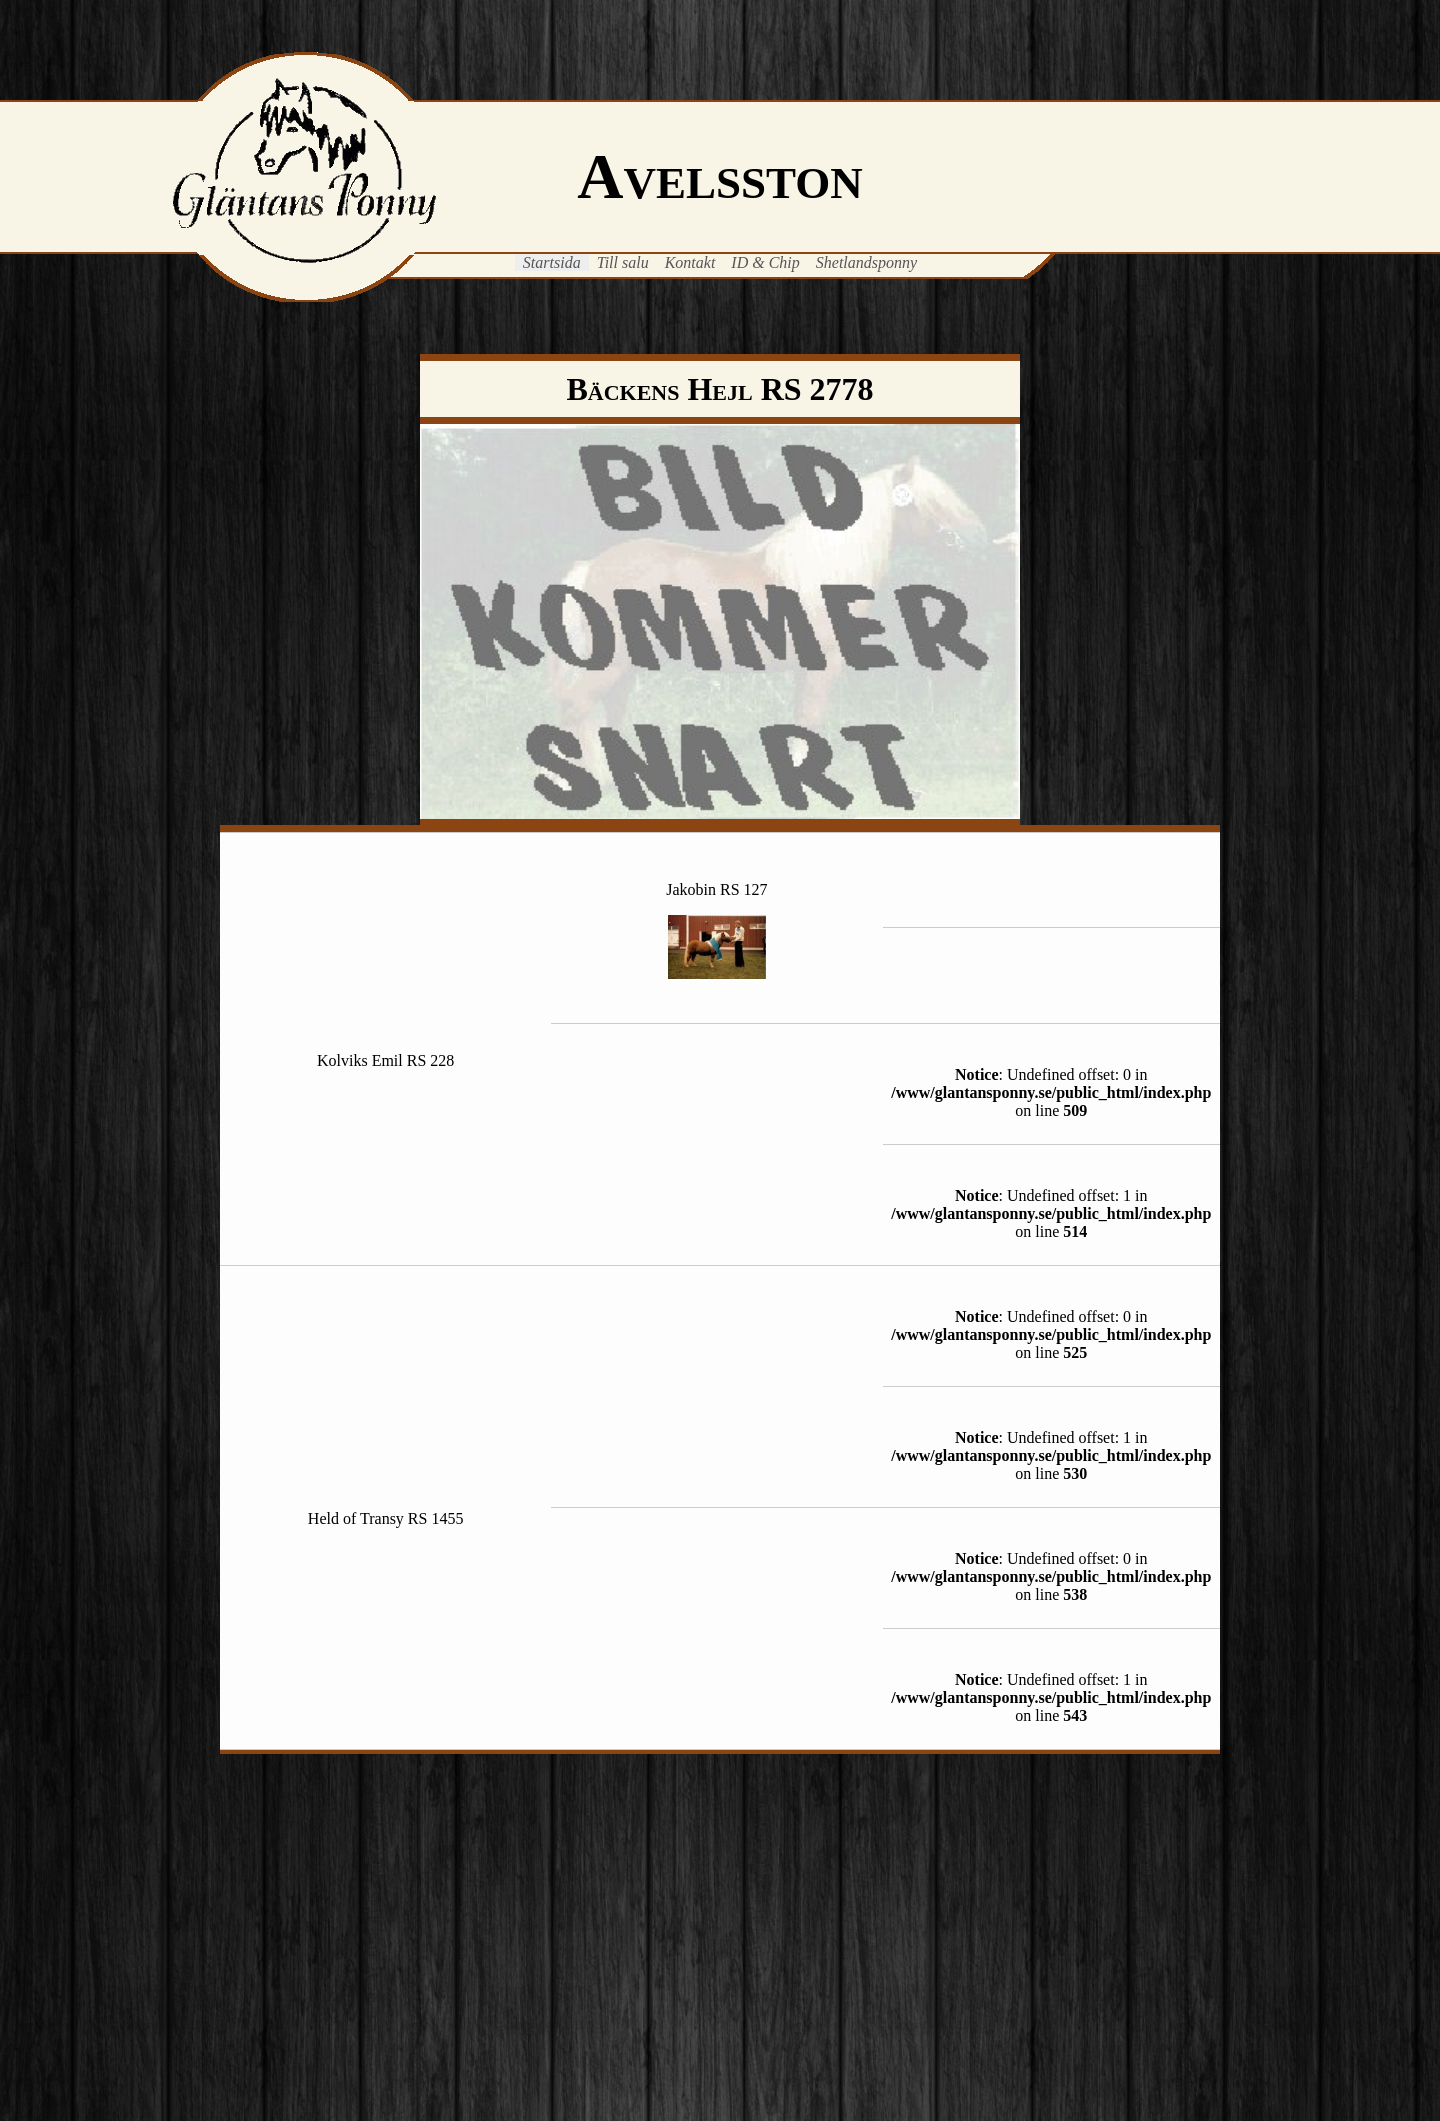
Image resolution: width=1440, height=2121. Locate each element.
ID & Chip (765, 262)
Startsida (552, 262)
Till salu (623, 262)
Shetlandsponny (866, 262)
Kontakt (690, 262)
